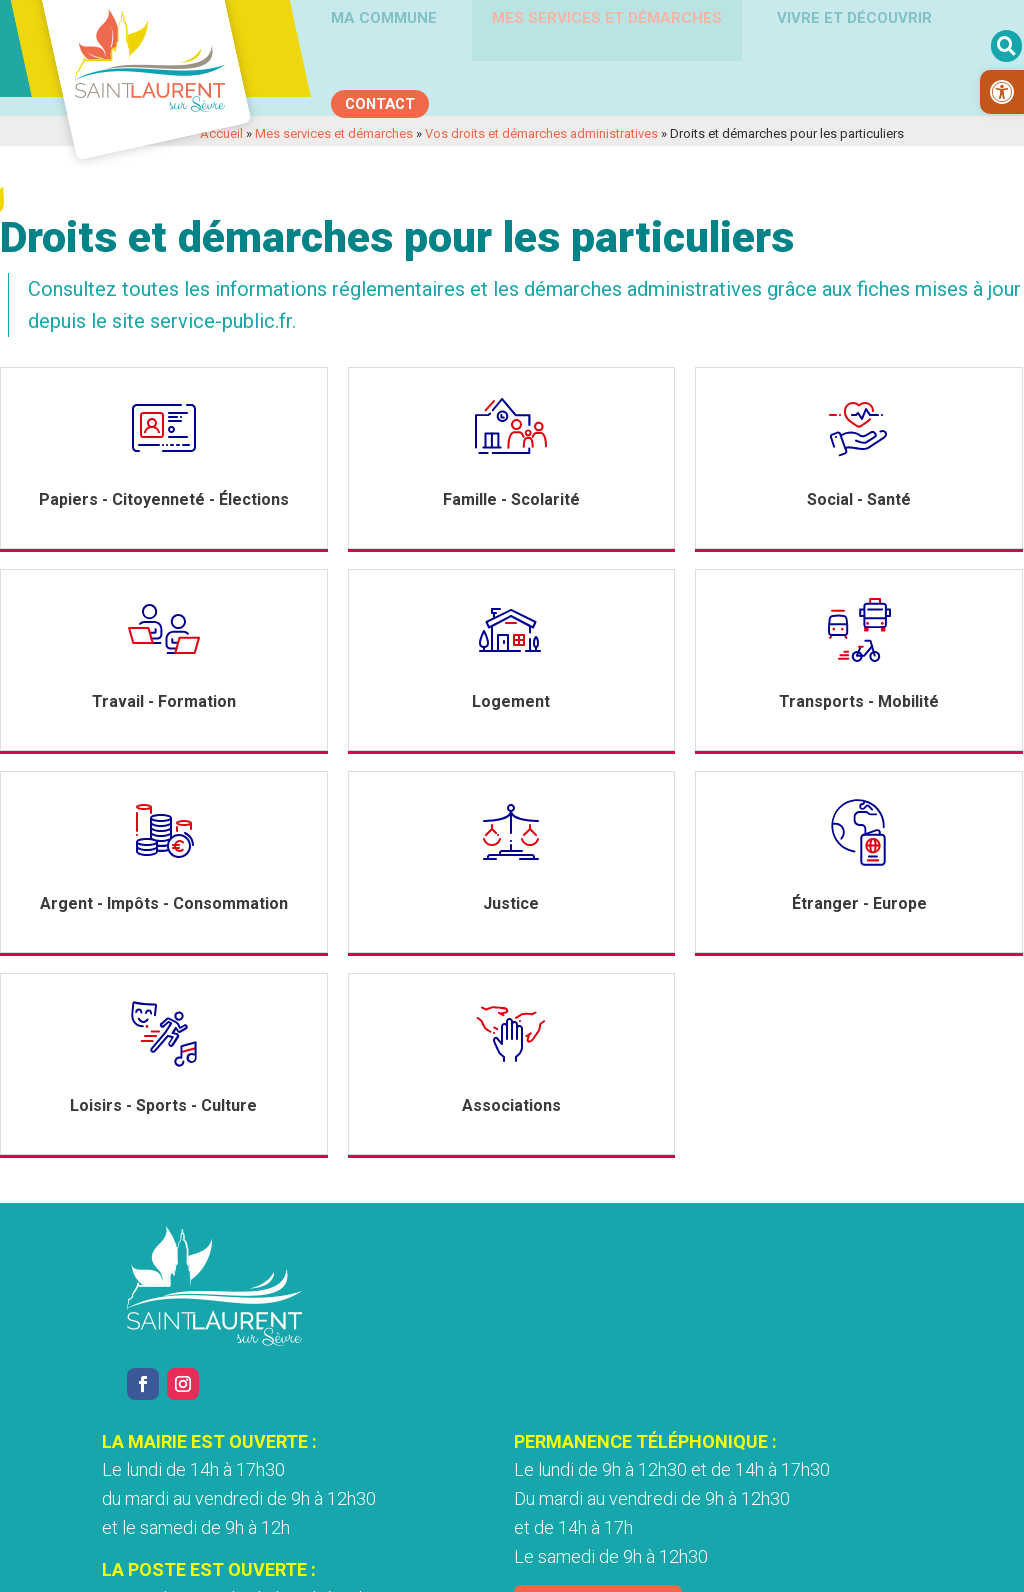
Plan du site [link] (778, 1565)
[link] (1002, 92)
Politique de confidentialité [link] (425, 1565)
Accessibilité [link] (571, 1565)
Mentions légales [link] (264, 1565)
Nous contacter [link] (753, 1496)
